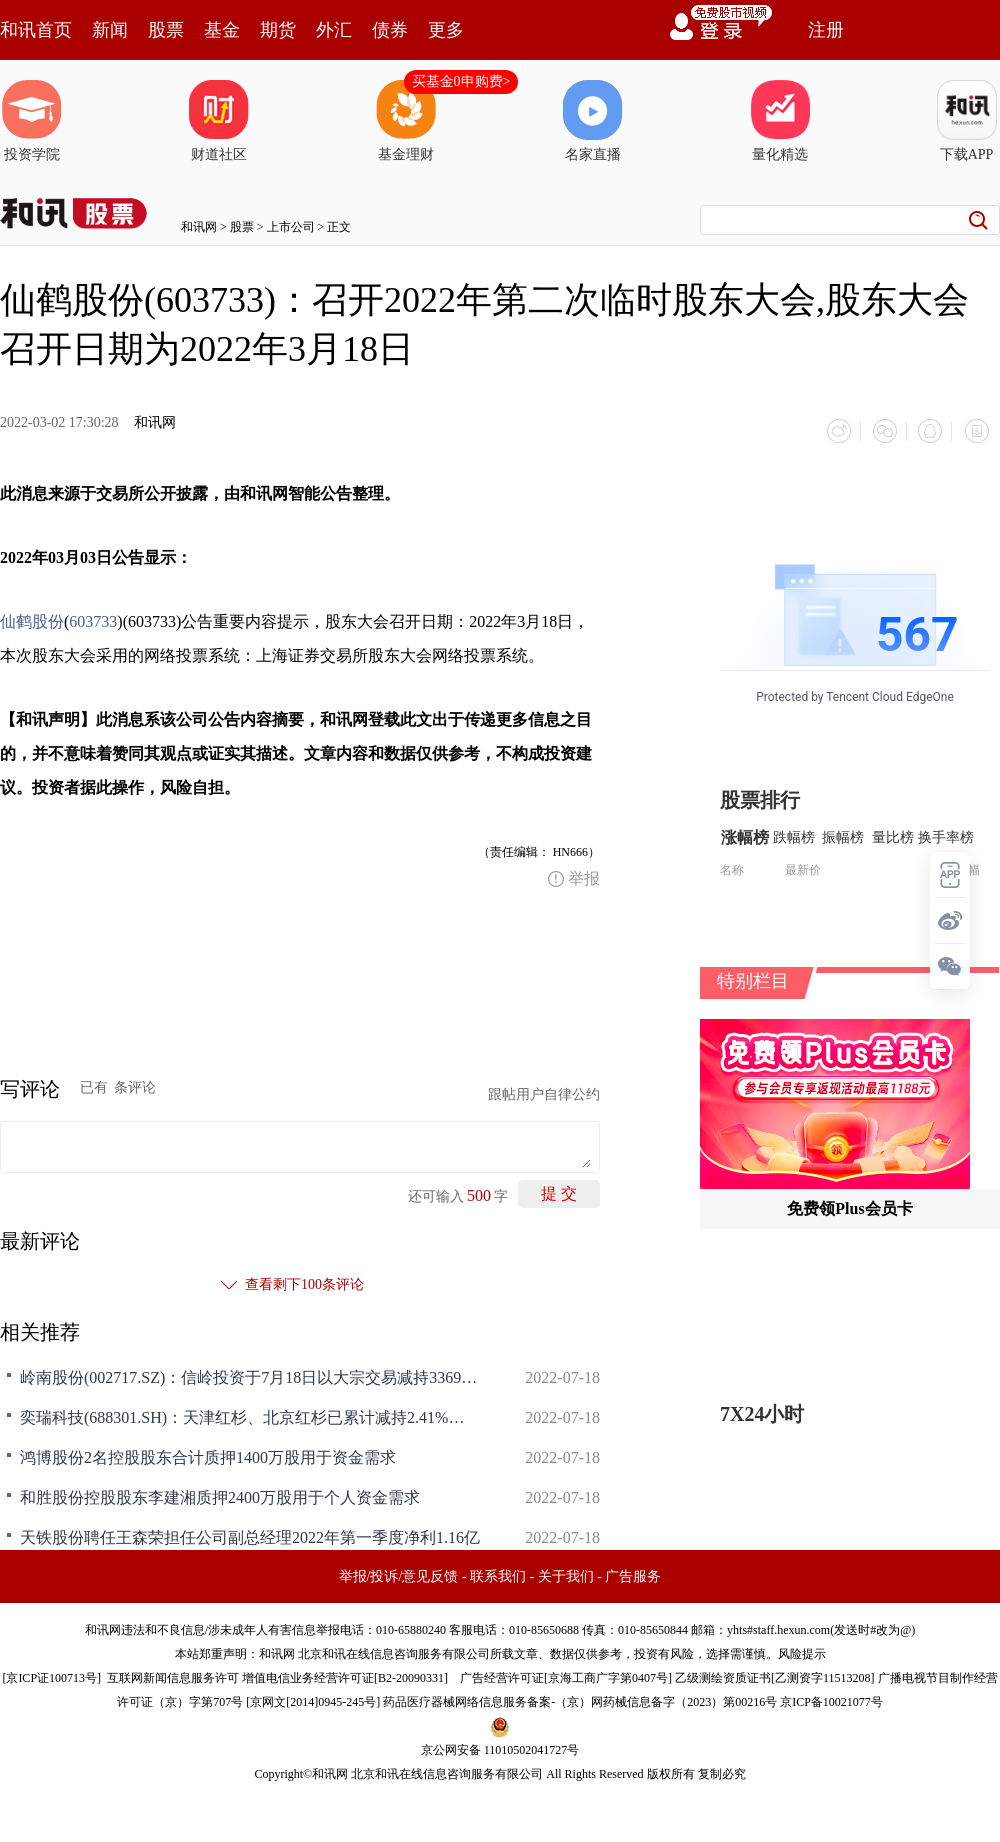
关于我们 (566, 1573)
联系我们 (498, 1573)
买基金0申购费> (461, 81)
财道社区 (219, 121)
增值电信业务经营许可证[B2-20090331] (345, 1675)
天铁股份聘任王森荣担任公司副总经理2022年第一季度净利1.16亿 (250, 1534)
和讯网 (199, 227)
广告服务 (633, 1573)
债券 (390, 30)
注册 (826, 30)
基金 (222, 30)
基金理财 (406, 121)
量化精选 (780, 121)
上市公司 (291, 227)
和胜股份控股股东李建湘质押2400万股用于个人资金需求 (220, 1494)
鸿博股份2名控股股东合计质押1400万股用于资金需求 (208, 1454)
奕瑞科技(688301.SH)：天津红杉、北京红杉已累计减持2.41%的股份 (250, 1414)
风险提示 (802, 1651)
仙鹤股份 (32, 618)
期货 (278, 30)
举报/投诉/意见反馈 (399, 1573)
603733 (93, 618)
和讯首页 (36, 30)
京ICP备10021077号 (831, 1699)
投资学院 (32, 121)
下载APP (967, 121)
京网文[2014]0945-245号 (313, 1699)
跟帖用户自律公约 (544, 1091)
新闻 (110, 30)
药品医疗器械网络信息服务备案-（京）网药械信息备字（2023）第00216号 (580, 1699)
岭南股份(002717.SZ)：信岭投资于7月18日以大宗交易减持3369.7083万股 (250, 1374)
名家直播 (593, 121)
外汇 (334, 30)
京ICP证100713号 (51, 1675)
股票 (166, 30)
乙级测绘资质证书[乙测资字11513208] (775, 1675)
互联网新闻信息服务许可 (173, 1675)
